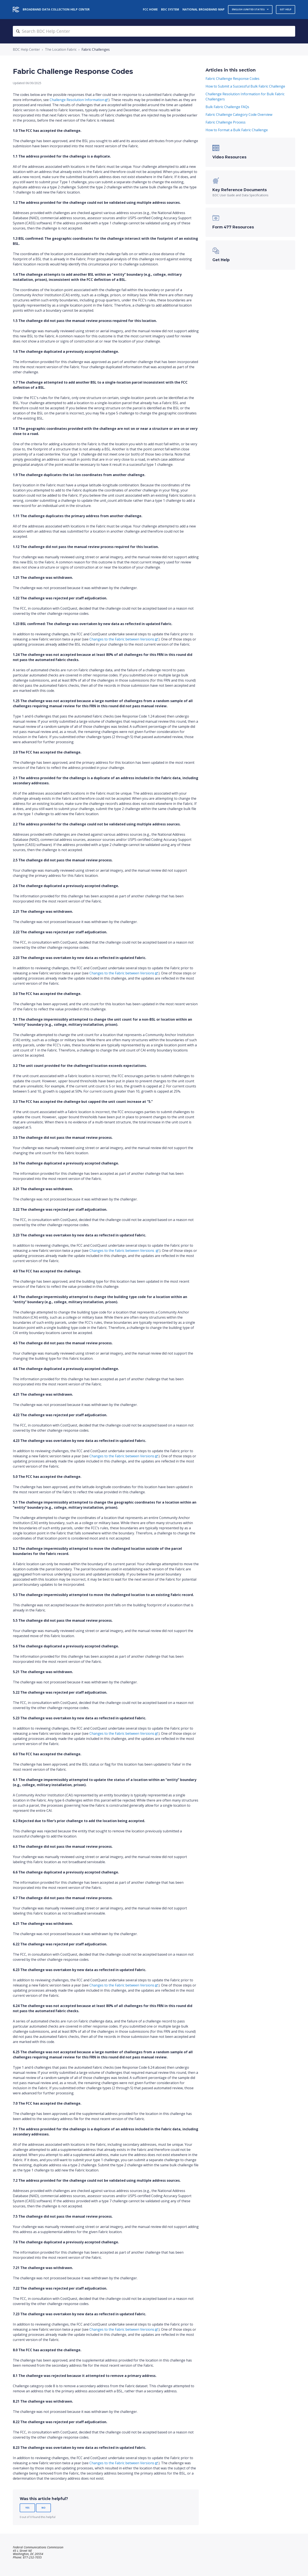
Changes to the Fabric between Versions (121, 639)
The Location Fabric (61, 49)
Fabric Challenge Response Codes (232, 78)
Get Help (285, 9)
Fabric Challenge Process (226, 122)
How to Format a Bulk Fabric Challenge (237, 130)
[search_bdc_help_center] (154, 31)
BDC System (170, 9)
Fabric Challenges (95, 49)
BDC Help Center (26, 49)
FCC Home (150, 9)
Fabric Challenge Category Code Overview (239, 114)
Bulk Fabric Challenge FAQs (227, 106)
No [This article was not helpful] (43, 2507)
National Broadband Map (203, 9)
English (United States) (248, 9)
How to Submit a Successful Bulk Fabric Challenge (245, 86)
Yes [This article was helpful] (27, 2507)
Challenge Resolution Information (77, 99)
